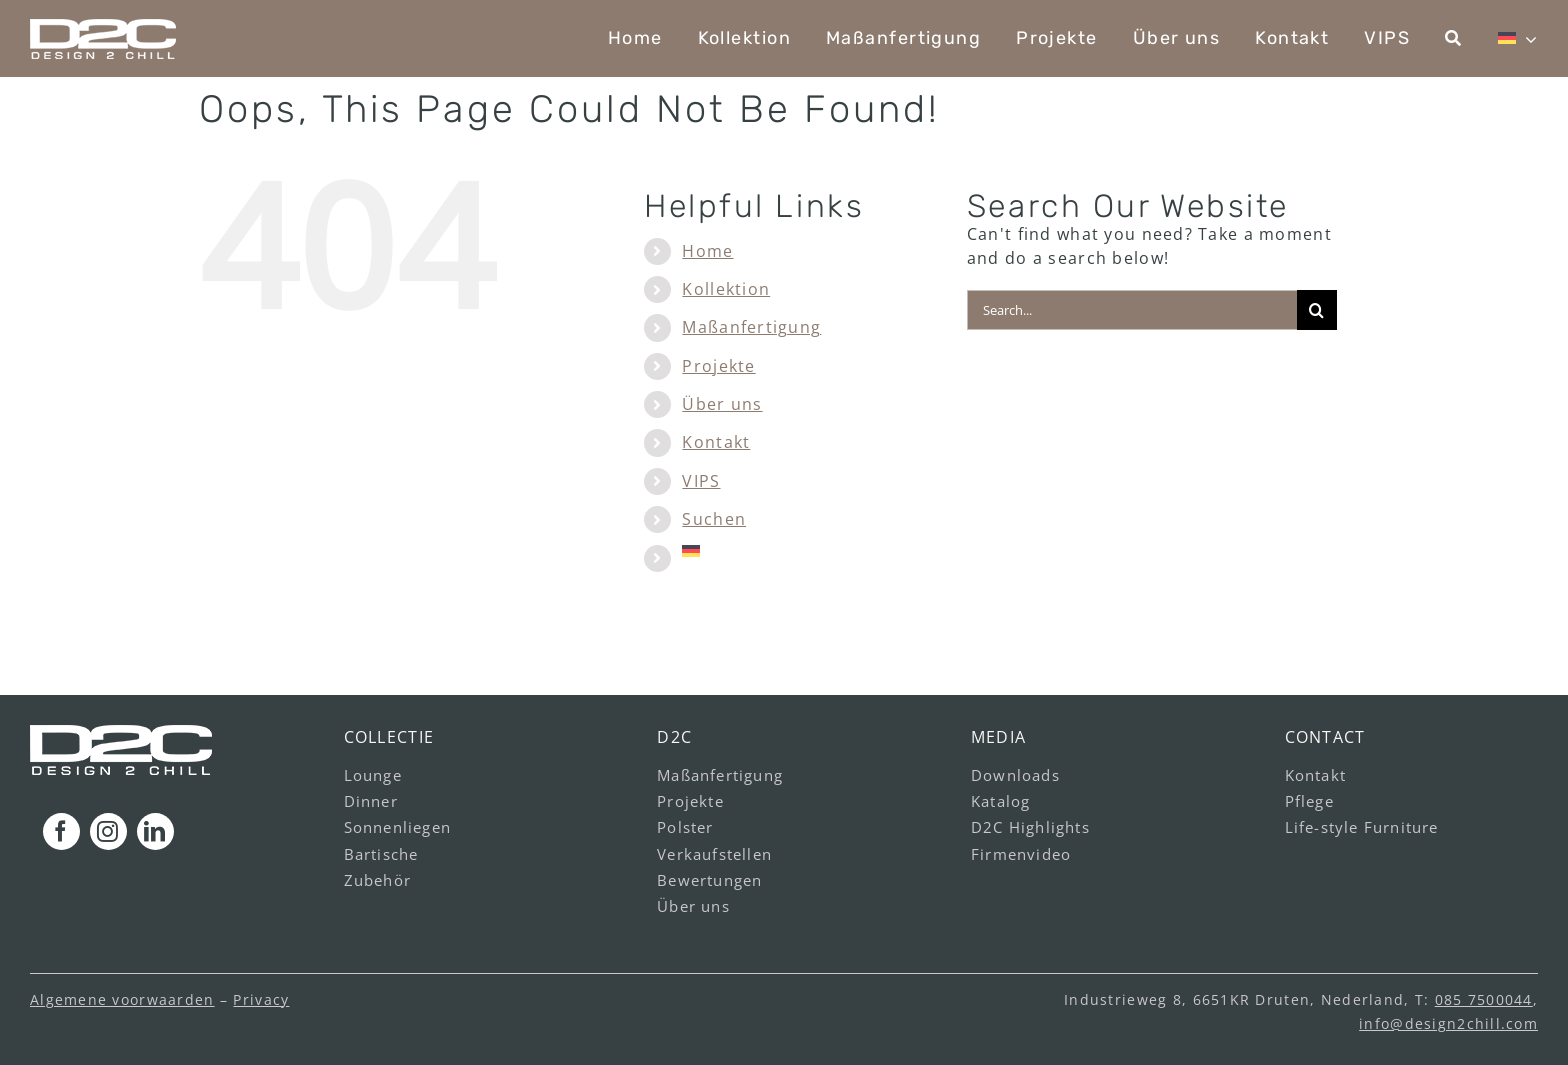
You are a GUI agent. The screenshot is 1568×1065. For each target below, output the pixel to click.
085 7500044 (1484, 999)
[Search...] (1132, 310)
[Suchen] (1453, 38)
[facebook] (61, 831)
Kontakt (716, 442)
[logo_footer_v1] (121, 733)
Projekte (718, 366)
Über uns (722, 404)
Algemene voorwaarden (122, 999)
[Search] (1317, 310)
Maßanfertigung (751, 327)
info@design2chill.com (1448, 1023)
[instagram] (108, 831)
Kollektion (726, 289)
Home (707, 251)
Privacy (261, 999)
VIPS (701, 481)
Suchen (714, 519)
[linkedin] (155, 831)
